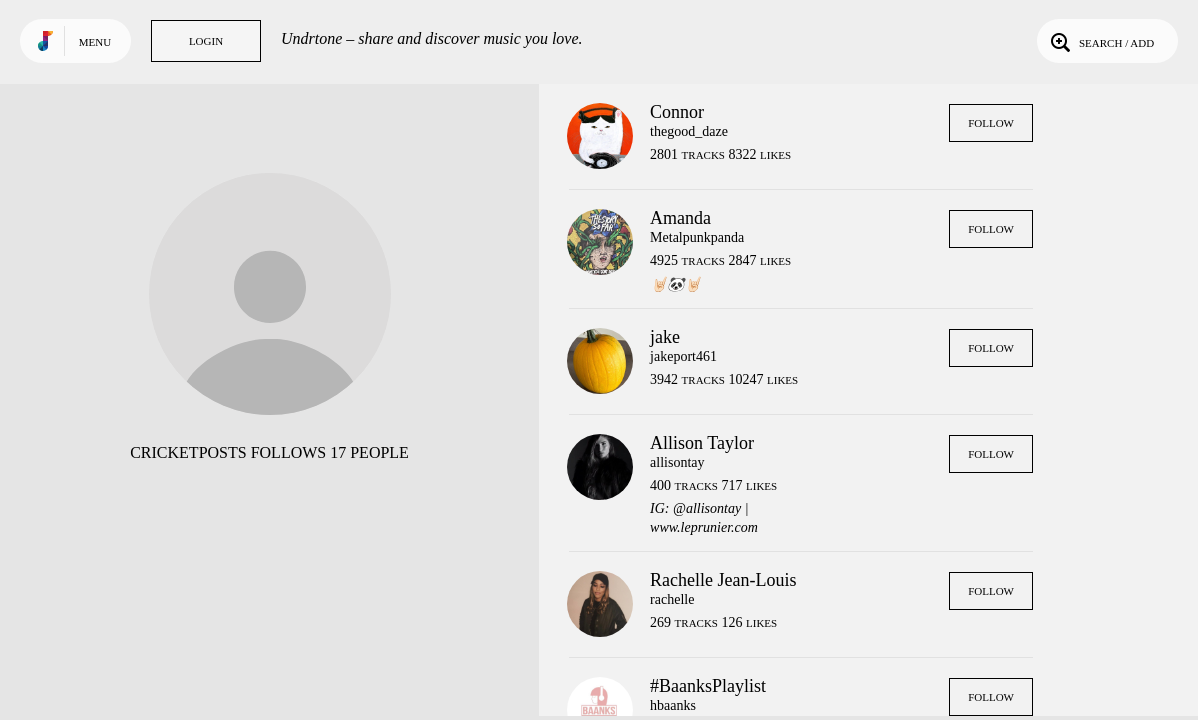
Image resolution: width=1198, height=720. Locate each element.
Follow (991, 123)
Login (206, 41)
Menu (95, 42)
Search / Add (1100, 41)
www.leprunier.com (704, 527)
